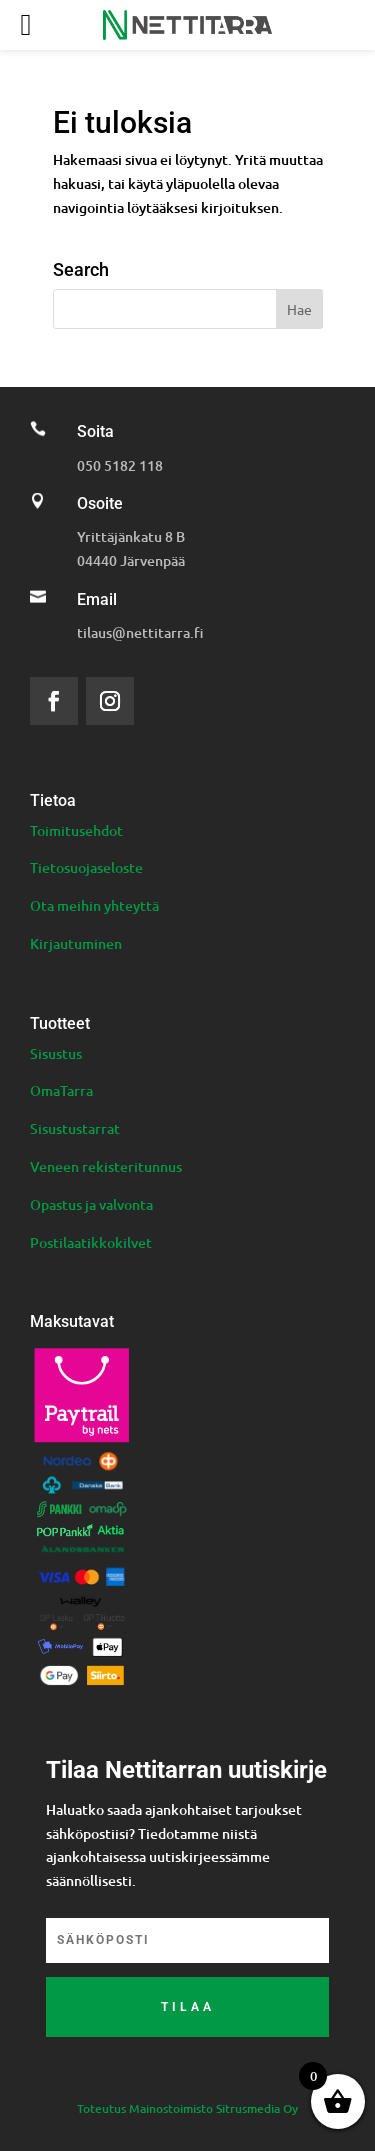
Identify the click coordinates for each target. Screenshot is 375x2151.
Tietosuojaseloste (86, 867)
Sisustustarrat (75, 1128)
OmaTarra (61, 1090)
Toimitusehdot (76, 830)
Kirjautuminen (76, 943)
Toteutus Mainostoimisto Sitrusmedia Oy (187, 2108)
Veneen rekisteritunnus (106, 1166)
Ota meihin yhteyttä (94, 905)
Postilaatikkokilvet (91, 1242)
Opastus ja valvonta (91, 1204)
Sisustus (56, 1053)
